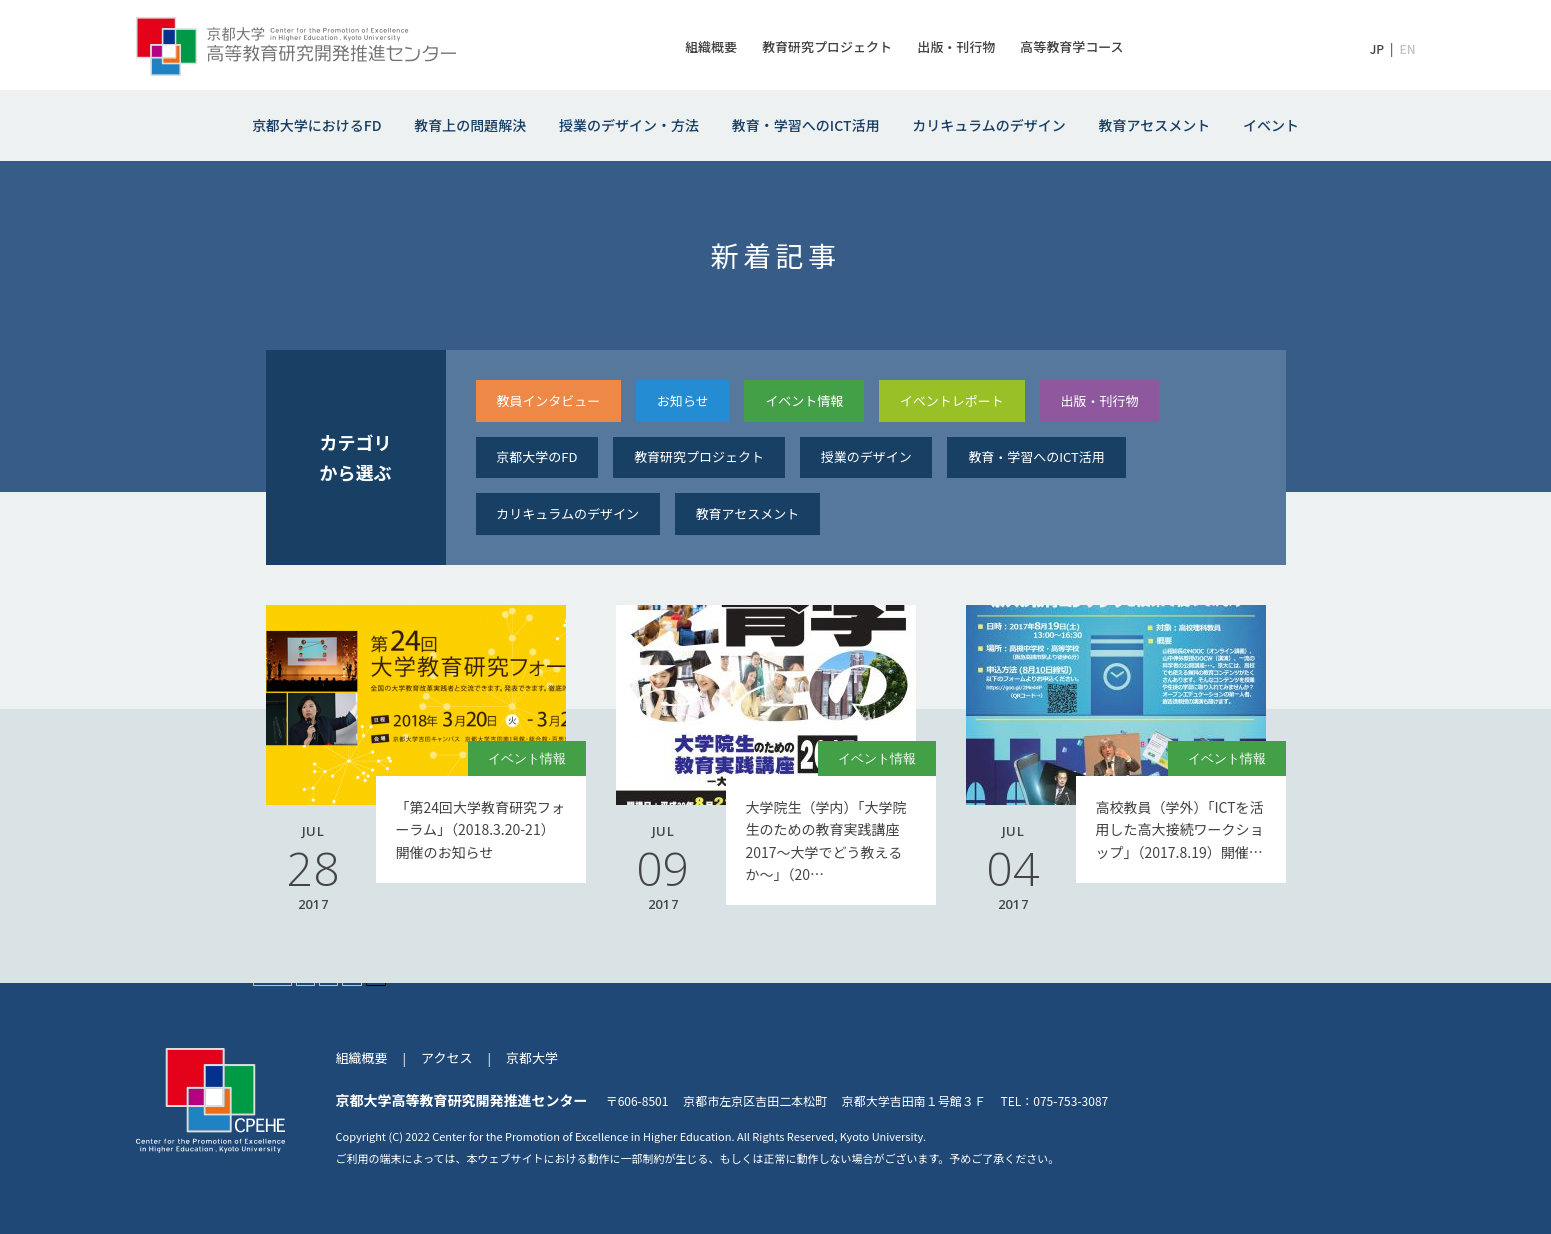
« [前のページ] (305, 972)
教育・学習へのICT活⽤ (1036, 456)
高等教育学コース (1071, 46)
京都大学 (532, 1057)
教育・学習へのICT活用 (806, 125)
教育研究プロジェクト (827, 46)
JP (1377, 48)
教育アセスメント (1155, 125)
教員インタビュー (548, 400)
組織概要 (711, 46)
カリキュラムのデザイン (989, 125)
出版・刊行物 (956, 46)
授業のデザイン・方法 (629, 125)
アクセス (446, 1057)
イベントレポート (952, 400)
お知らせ (683, 400)
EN (1407, 48)
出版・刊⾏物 (1099, 400)
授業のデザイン (866, 456)
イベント (1271, 125)
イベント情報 (804, 400)
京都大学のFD (536, 456)
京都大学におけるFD (317, 125)
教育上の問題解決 (470, 125)
